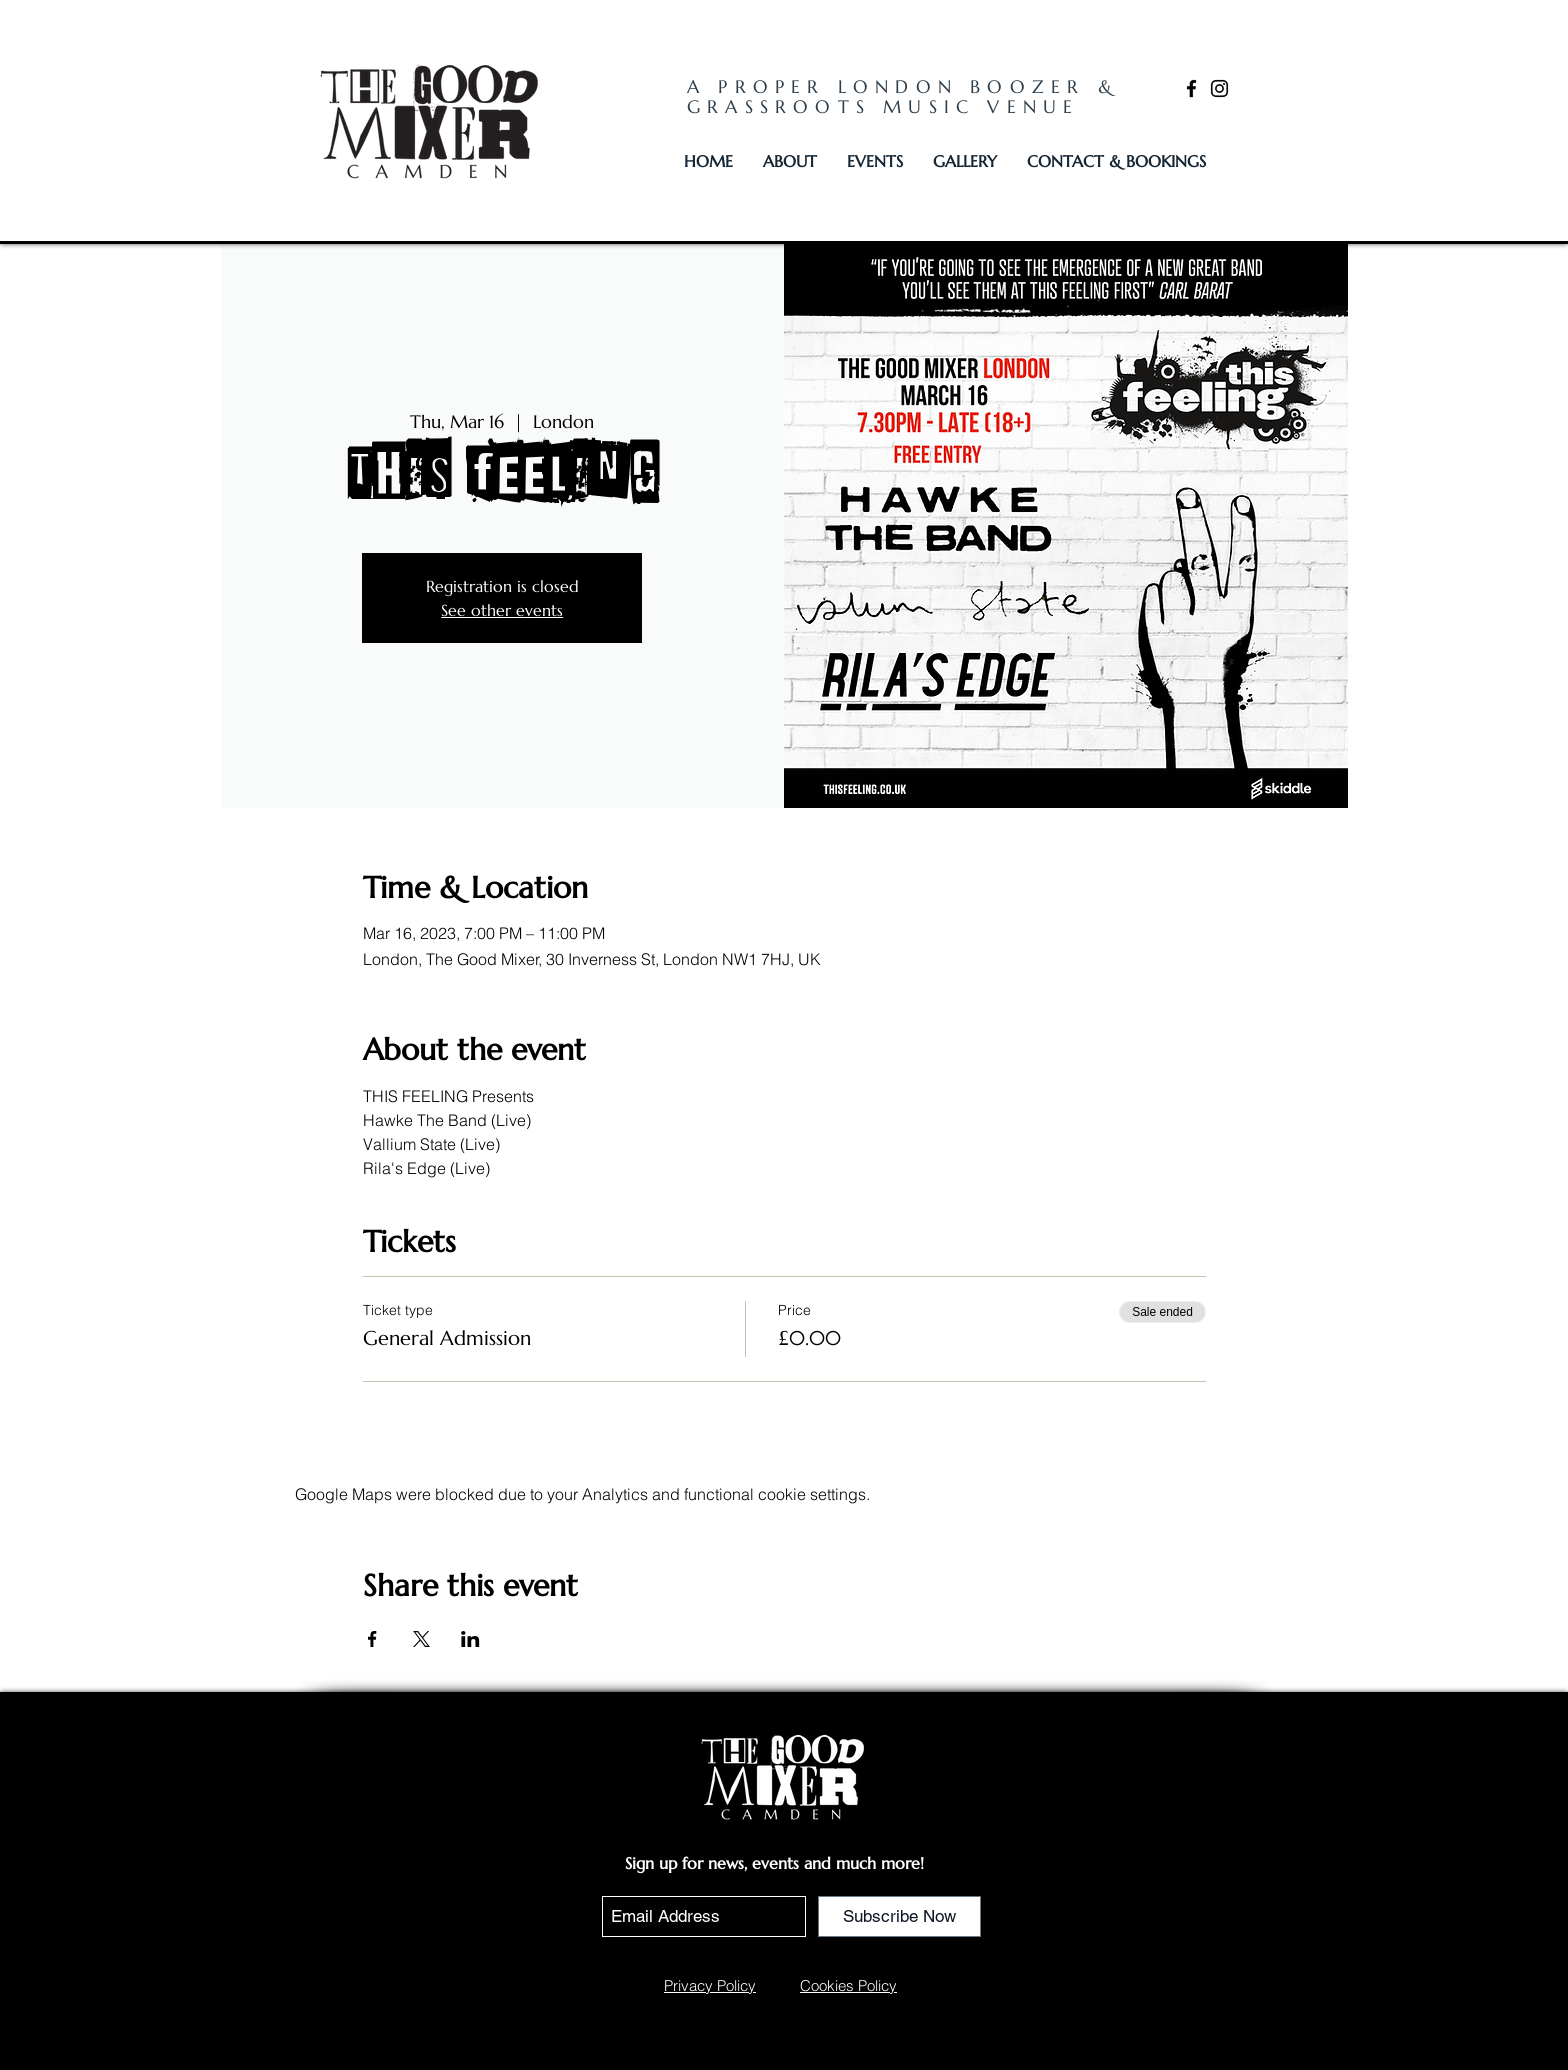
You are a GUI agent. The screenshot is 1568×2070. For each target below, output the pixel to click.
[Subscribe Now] (899, 1916)
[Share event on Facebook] (372, 1639)
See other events (502, 610)
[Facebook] (1191, 88)
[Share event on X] (421, 1639)
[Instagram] (1219, 88)
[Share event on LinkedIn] (470, 1639)
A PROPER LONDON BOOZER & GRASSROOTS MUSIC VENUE (903, 96)
